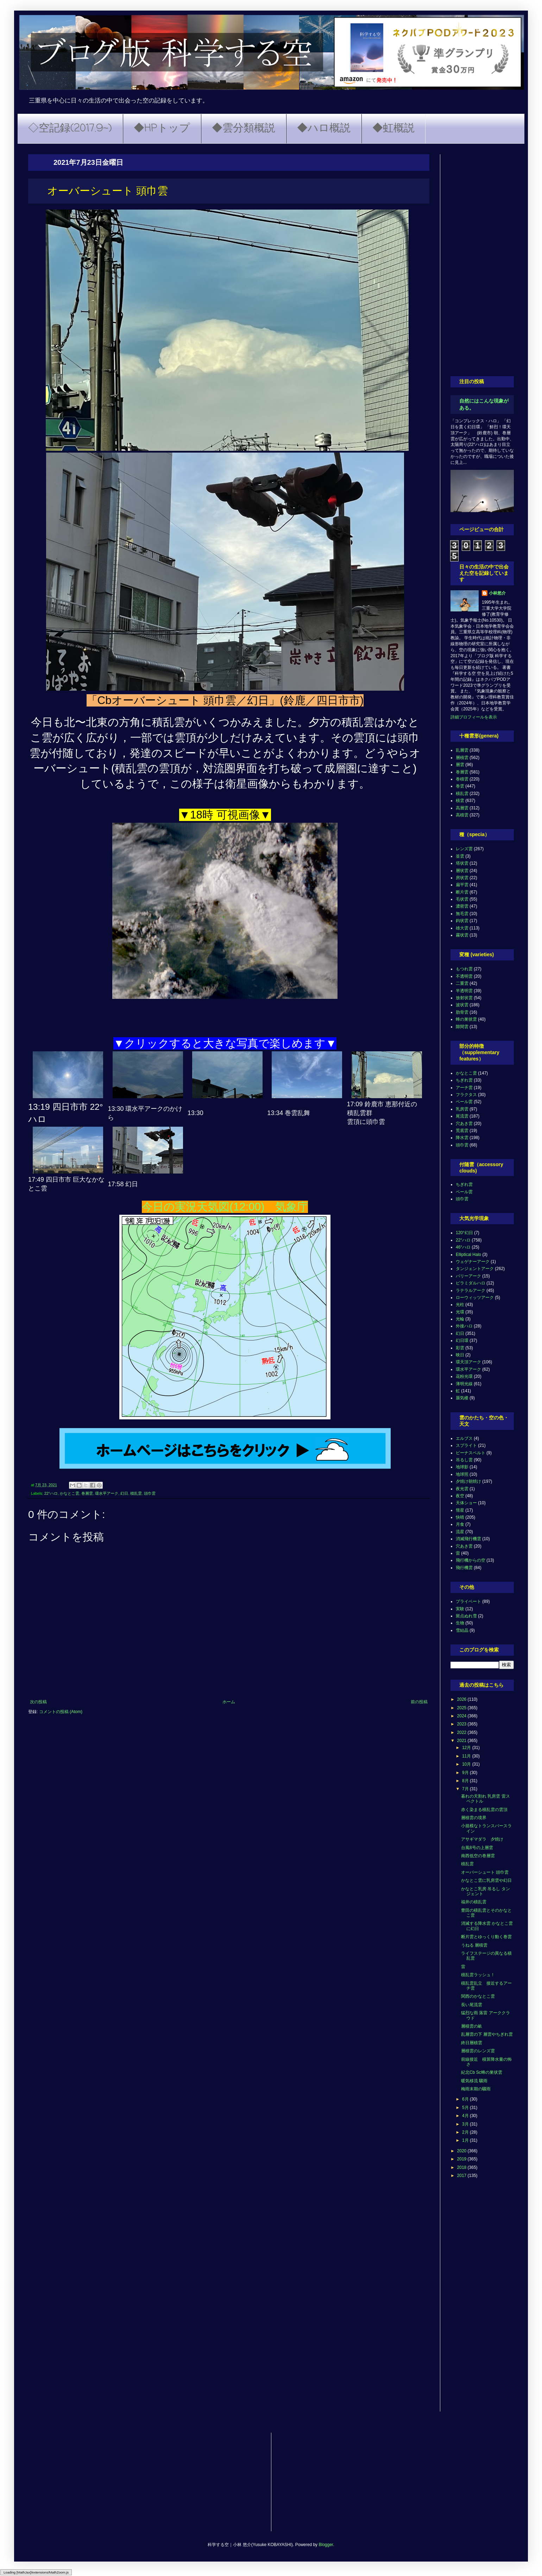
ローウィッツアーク (475, 1297)
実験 (460, 1608)
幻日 (124, 1493)
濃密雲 (462, 906)
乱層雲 (462, 750)
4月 (466, 2115)
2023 (462, 1724)
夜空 (460, 1495)
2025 (462, 1707)
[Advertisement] (482, 260)
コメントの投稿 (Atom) (60, 1711)
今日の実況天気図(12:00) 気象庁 (225, 1207)
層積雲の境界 (473, 1817)
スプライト (466, 1445)
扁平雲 (462, 884)
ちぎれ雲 (464, 1080)
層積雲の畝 (471, 2026)
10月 (467, 1764)
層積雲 (462, 757)
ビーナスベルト (470, 1452)
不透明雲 (464, 976)
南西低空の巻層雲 (478, 1855)
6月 (466, 2099)
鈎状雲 (462, 920)
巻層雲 (87, 1493)
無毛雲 (462, 913)
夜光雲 (462, 1488)
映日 (460, 1354)
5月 (466, 2107)
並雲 (460, 856)
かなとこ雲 (69, 1493)
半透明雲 (464, 990)
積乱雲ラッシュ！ (478, 1974)
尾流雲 (462, 1116)
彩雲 (460, 1347)
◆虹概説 (393, 128)
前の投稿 (419, 1701)
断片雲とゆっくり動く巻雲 (486, 1936)
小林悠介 (497, 593)
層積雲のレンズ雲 (478, 2050)
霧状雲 (462, 935)
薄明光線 (464, 1383)
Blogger (326, 2544)
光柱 (460, 1304)
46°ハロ (463, 1247)
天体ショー (466, 1502)
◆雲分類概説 (243, 128)
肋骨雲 (462, 1012)
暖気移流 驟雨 (474, 2080)
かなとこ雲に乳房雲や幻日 (486, 1880)
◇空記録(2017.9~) (70, 128)
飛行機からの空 (470, 1560)
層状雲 (462, 870)
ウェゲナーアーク (473, 1261)
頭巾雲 (150, 1493)
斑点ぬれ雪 (466, 1615)
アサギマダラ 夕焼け (482, 1839)
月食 (460, 1524)
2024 (462, 1715)
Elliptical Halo (468, 1254)
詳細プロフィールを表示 (473, 717)
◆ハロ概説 (324, 128)
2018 (462, 2167)
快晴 (460, 1517)
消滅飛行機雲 (468, 1538)
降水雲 (462, 1137)
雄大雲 (462, 928)
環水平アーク (106, 1493)
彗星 (460, 1510)
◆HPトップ (162, 128)
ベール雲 (464, 1101)
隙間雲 (462, 1026)
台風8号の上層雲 (477, 1847)
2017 (462, 2175)
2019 (462, 2159)
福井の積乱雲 (473, 1901)
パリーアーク (468, 1276)
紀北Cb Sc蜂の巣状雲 (481, 2072)
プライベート (468, 1601)
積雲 (460, 800)
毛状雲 (462, 899)
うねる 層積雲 (474, 1945)
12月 (467, 1747)
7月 (466, 1788)
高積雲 (462, 815)
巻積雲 (462, 779)
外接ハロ (464, 1326)
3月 (466, 2124)
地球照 (462, 1474)
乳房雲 (462, 1109)
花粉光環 (464, 1376)
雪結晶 (462, 1630)
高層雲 (462, 807)
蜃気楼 (462, 1397)
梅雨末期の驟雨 (476, 2088)
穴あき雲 (464, 1123)
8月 (466, 1780)
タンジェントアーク (475, 1268)
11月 (467, 1756)
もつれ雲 (464, 968)
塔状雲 (462, 863)
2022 (462, 1732)
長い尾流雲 (471, 2004)
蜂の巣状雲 (466, 1019)
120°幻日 (464, 1232)
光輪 (460, 1319)
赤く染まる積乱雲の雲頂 (484, 1809)
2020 (462, 2150)
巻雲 (460, 786)
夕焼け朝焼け (468, 1481)
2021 (462, 1740)
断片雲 (462, 892)
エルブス (464, 1438)
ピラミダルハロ (470, 1283)
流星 (460, 1531)
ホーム (228, 1701)
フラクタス (466, 1094)
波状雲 (462, 1004)
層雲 (460, 764)
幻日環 (462, 1340)
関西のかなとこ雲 (478, 1996)
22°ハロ (51, 1493)
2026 (462, 1699)
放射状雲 (464, 997)
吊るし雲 (464, 1459)
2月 (466, 2132)
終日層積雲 (471, 2042)
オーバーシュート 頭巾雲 (485, 1872)
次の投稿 (38, 1701)
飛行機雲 (464, 1567)
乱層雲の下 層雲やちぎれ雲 (487, 2034)
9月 (466, 1772)
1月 (466, 2140)
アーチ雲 (464, 1087)
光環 (460, 1311)
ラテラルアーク (470, 1290)
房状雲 (462, 877)
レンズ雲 (464, 848)
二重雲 (462, 983)
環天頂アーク (468, 1361)
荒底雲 (462, 1130)
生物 (460, 1622)
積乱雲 (136, 1493)
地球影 (462, 1466)
